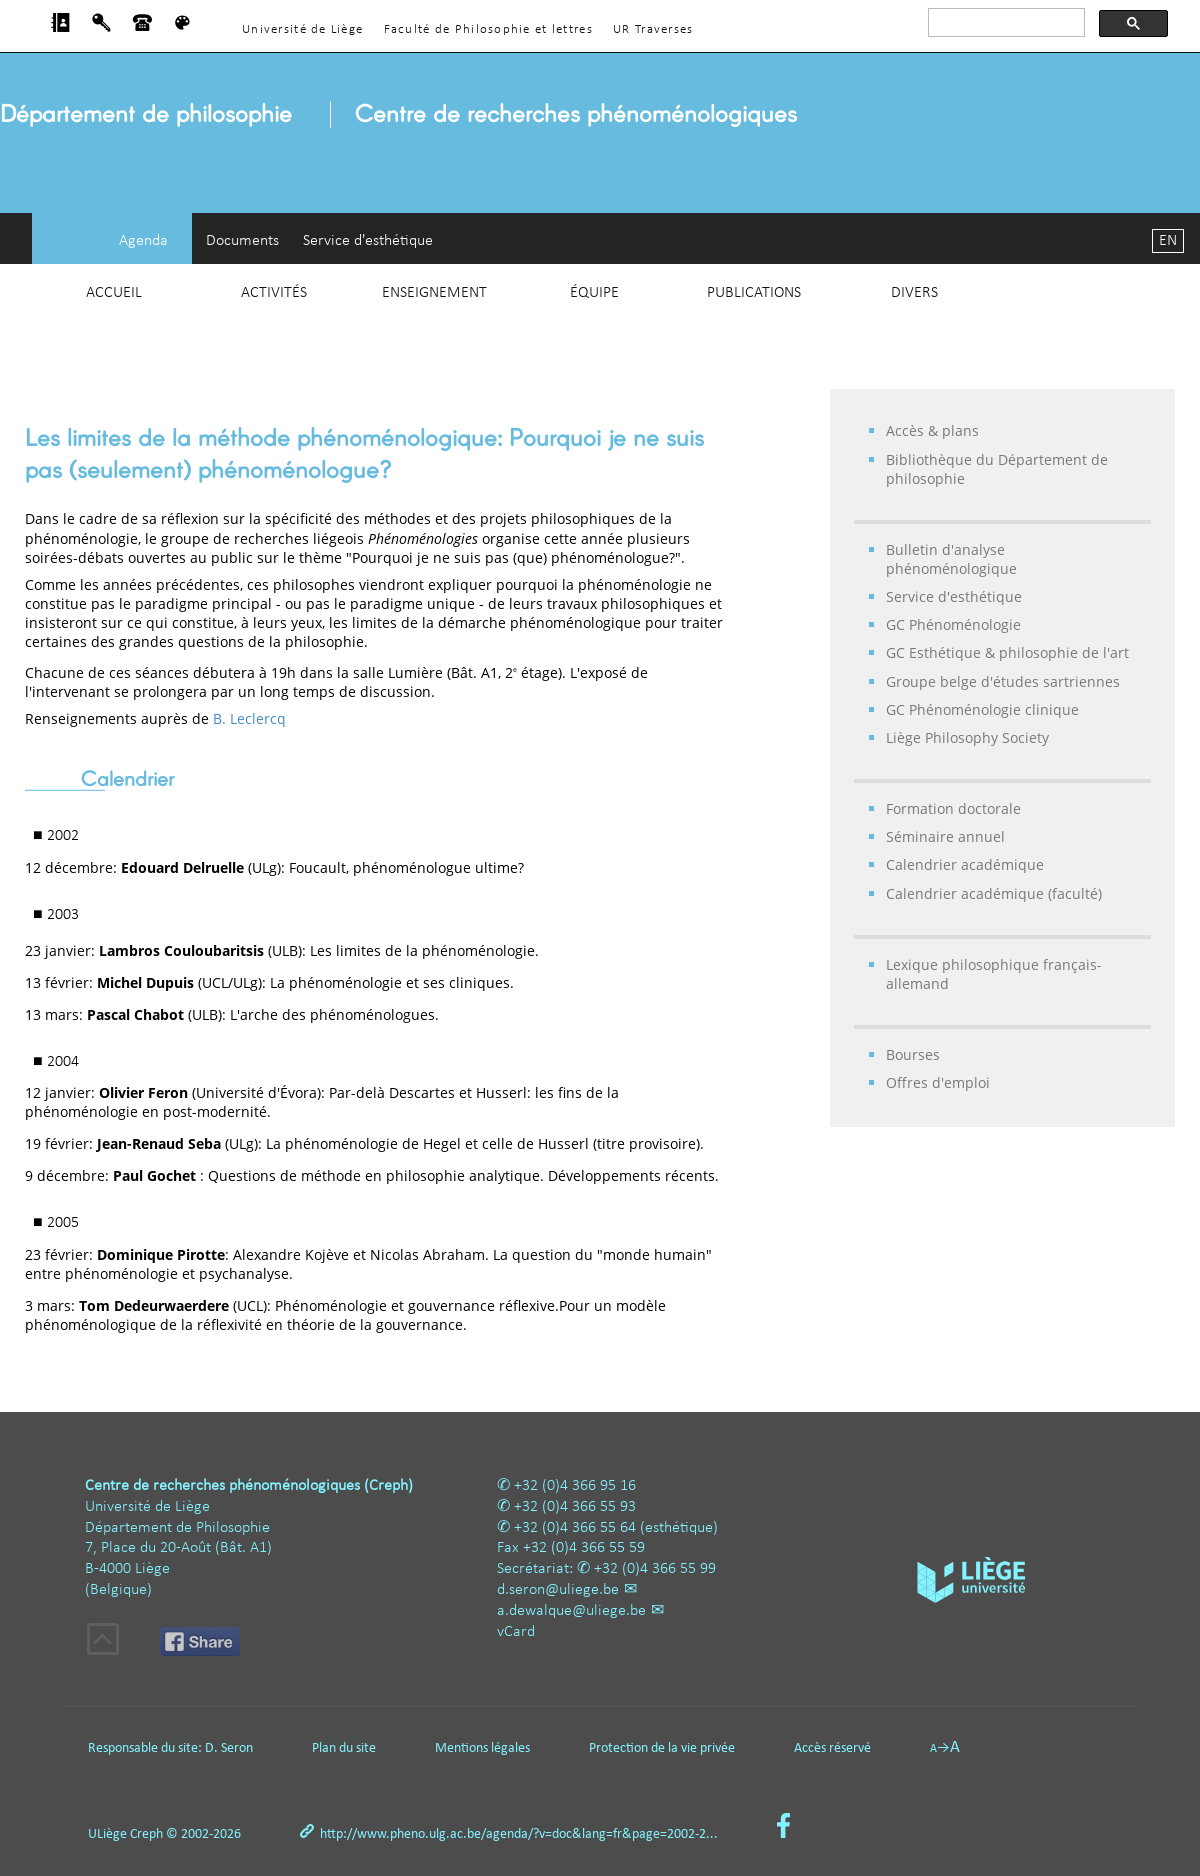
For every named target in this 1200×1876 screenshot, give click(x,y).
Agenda (143, 241)
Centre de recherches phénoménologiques (576, 112)
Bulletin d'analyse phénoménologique (951, 559)
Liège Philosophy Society (967, 737)
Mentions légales (482, 1748)
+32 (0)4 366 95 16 (575, 1486)
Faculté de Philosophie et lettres (488, 29)
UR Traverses (653, 29)
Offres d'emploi (938, 1082)
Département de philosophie (146, 112)
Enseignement (434, 293)
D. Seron (229, 1748)
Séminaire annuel (945, 836)
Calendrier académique (965, 864)
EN (1168, 241)
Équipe (594, 293)
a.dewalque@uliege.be (571, 1611)
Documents (242, 241)
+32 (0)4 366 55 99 (655, 1569)
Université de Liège (302, 29)
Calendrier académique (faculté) (994, 893)
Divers (914, 293)
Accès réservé (832, 1748)
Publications (754, 293)
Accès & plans (932, 430)
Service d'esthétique (368, 241)
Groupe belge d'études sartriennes (1003, 681)
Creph (146, 1834)
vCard (516, 1632)
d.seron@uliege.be (558, 1590)
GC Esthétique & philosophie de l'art (1007, 652)
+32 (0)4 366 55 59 (584, 1548)
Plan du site (344, 1748)
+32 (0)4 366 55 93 (575, 1507)
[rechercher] (1004, 23)
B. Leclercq (249, 718)
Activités (274, 293)
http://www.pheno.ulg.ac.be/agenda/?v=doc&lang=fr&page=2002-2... (519, 1834)
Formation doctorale (953, 808)
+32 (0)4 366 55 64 (575, 1528)
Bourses (913, 1054)
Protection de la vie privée (662, 1748)
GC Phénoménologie (953, 624)
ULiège (107, 1834)
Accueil (114, 293)
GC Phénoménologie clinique (982, 709)
